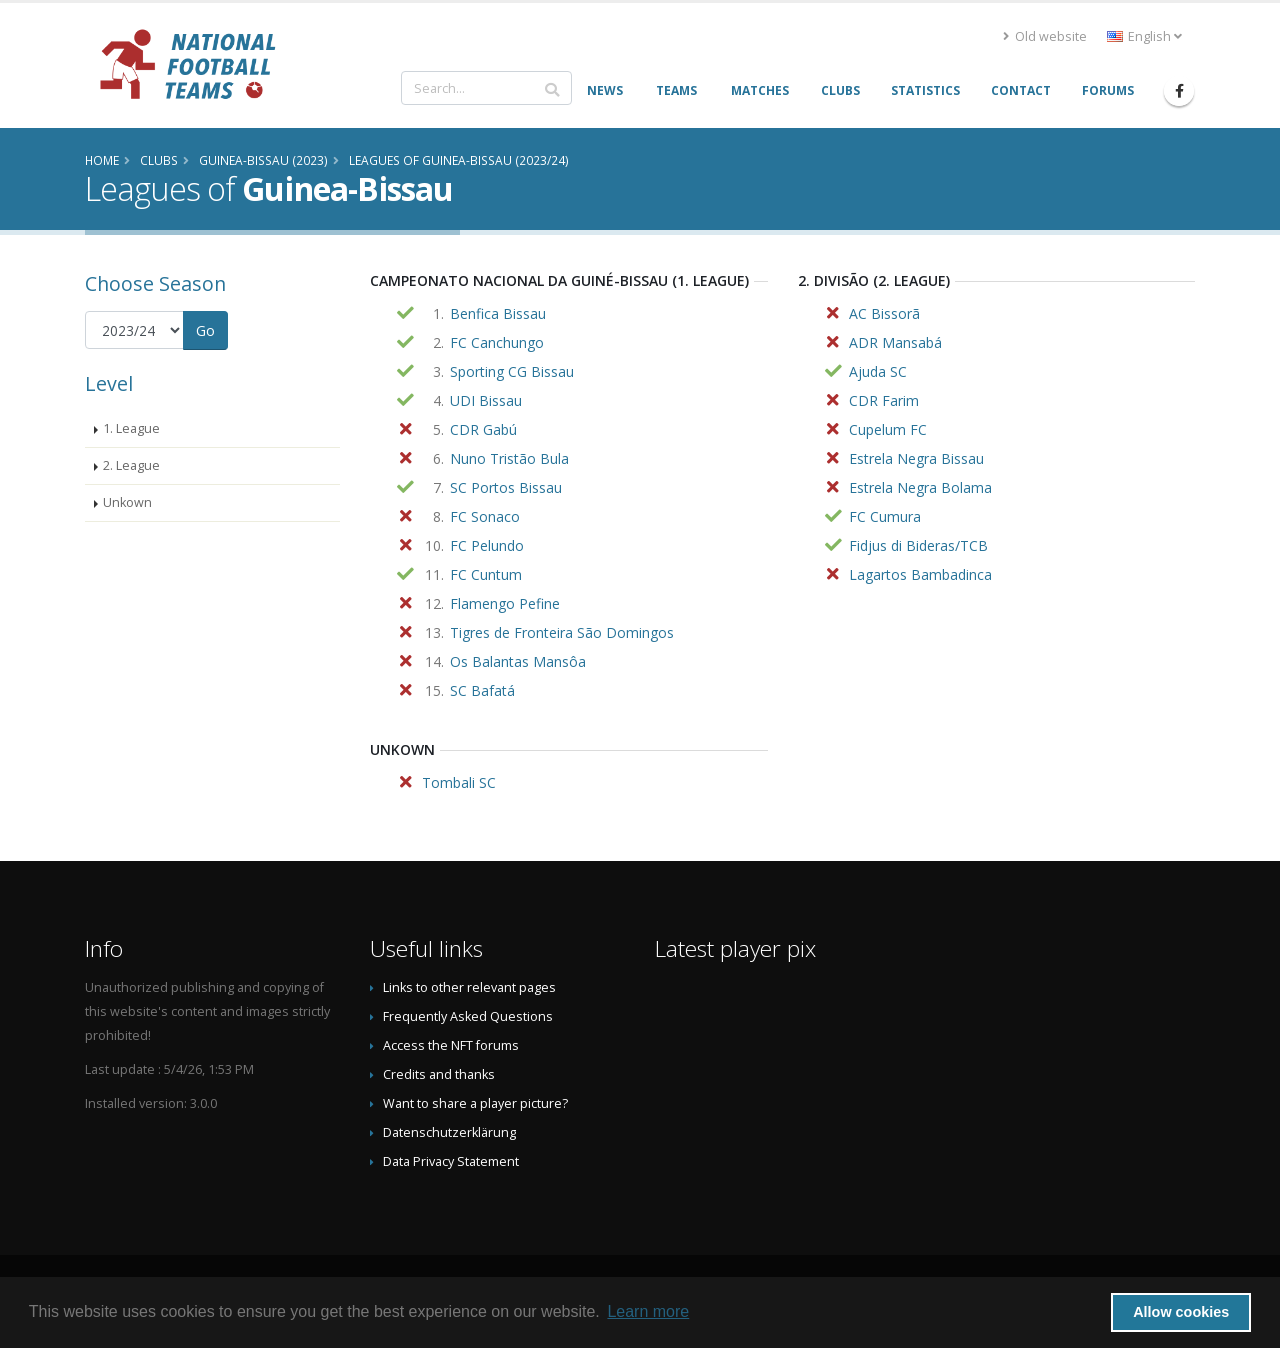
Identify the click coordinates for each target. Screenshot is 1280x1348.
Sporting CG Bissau (512, 371)
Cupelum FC (888, 429)
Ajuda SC (878, 371)
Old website (1045, 36)
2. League (131, 465)
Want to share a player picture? (475, 1103)
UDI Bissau (486, 400)
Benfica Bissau (498, 313)
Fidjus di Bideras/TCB (918, 545)
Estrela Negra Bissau (916, 458)
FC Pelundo (487, 545)
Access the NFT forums (451, 1045)
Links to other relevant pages (469, 987)
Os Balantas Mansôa (518, 661)
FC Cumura (885, 516)
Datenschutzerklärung (449, 1132)
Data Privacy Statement (451, 1161)
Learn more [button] (648, 1311)
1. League (131, 428)
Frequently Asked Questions (468, 1016)
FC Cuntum (486, 574)
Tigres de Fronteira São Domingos (562, 632)
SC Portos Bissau (506, 487)
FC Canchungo (497, 342)
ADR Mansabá (895, 342)
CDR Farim (884, 400)
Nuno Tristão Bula (509, 458)
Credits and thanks (439, 1074)
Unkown (127, 502)
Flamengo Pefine (505, 603)
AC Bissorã (884, 313)
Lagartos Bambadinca (920, 574)
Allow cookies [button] (1181, 1312)
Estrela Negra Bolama (920, 487)
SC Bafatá (482, 690)
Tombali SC (459, 782)
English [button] (1144, 36)
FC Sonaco (485, 516)
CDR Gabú (483, 429)
